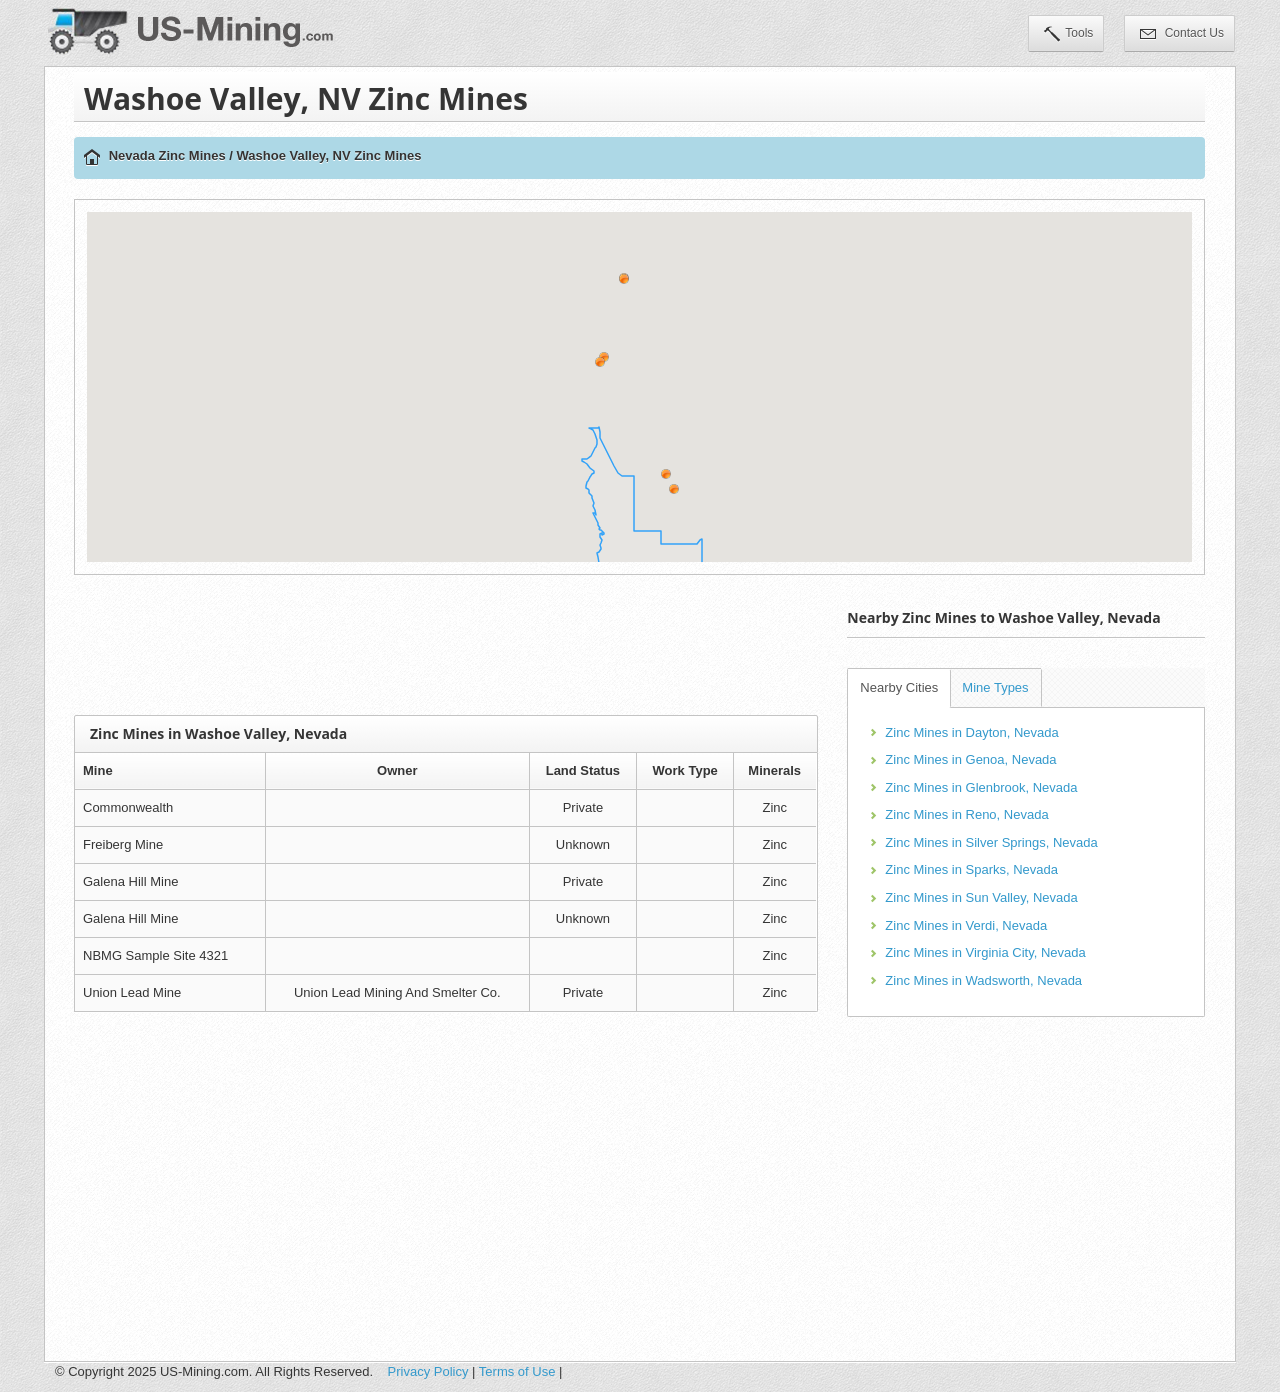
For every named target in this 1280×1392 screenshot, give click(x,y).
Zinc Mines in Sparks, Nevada (971, 869)
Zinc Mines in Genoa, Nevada (970, 759)
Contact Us (1182, 35)
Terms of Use (517, 1371)
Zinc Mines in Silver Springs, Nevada (991, 842)
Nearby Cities (899, 687)
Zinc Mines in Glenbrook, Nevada (981, 787)
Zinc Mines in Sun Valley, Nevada (981, 897)
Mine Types (995, 687)
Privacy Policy (428, 1371)
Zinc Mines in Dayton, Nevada (971, 732)
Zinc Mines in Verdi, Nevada (966, 925)
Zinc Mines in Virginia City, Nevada (985, 952)
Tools (1068, 35)
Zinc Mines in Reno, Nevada (966, 814)
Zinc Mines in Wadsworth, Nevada (983, 980)
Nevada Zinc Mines (167, 155)
